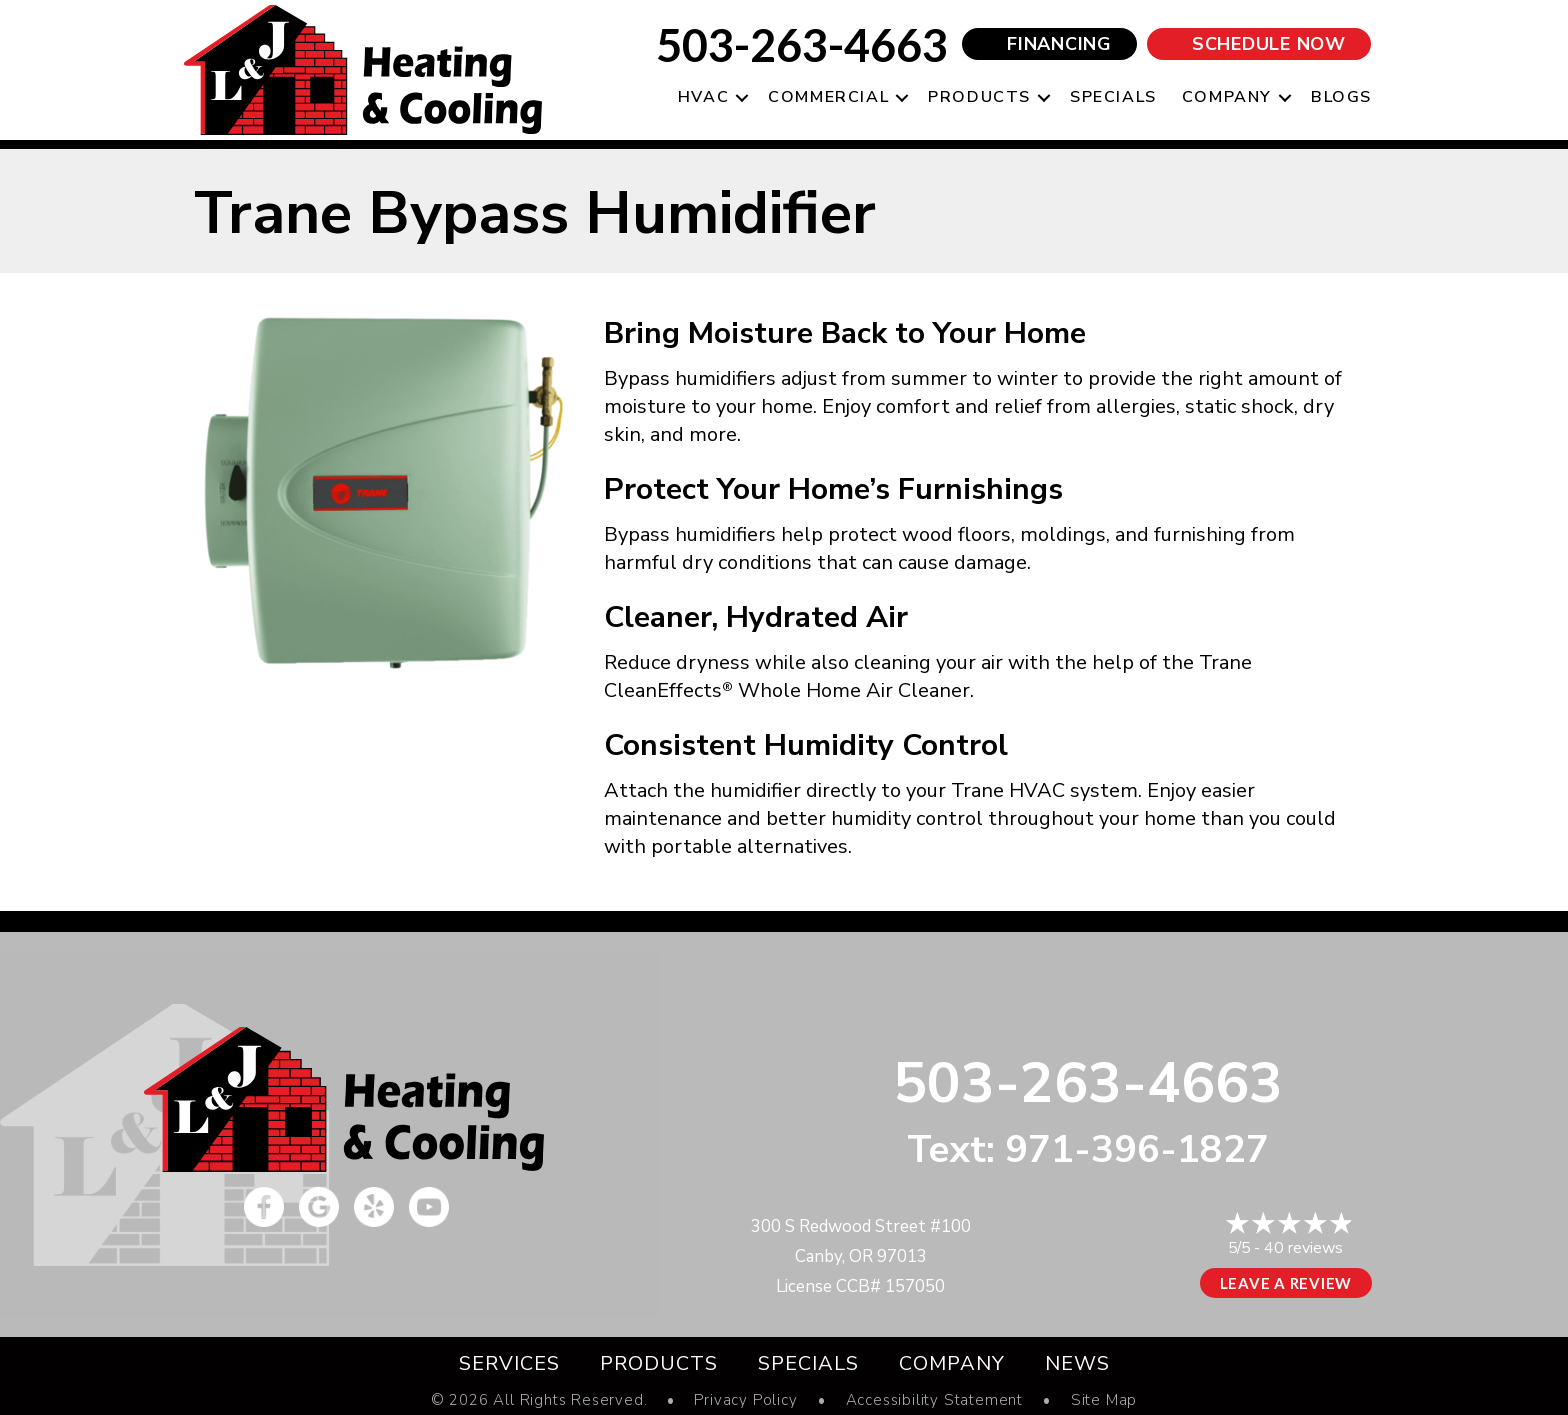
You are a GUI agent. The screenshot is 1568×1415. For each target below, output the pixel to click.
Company (1227, 97)
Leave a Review (1286, 1283)
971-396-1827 (1137, 1149)
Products (979, 97)
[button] (742, 97)
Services (509, 1363)
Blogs (1341, 97)
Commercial (828, 97)
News (1077, 1363)
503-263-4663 (802, 45)
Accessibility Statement (934, 1400)
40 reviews (1303, 1248)
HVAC (703, 97)
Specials (1113, 97)
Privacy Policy (745, 1400)
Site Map (1104, 1400)
